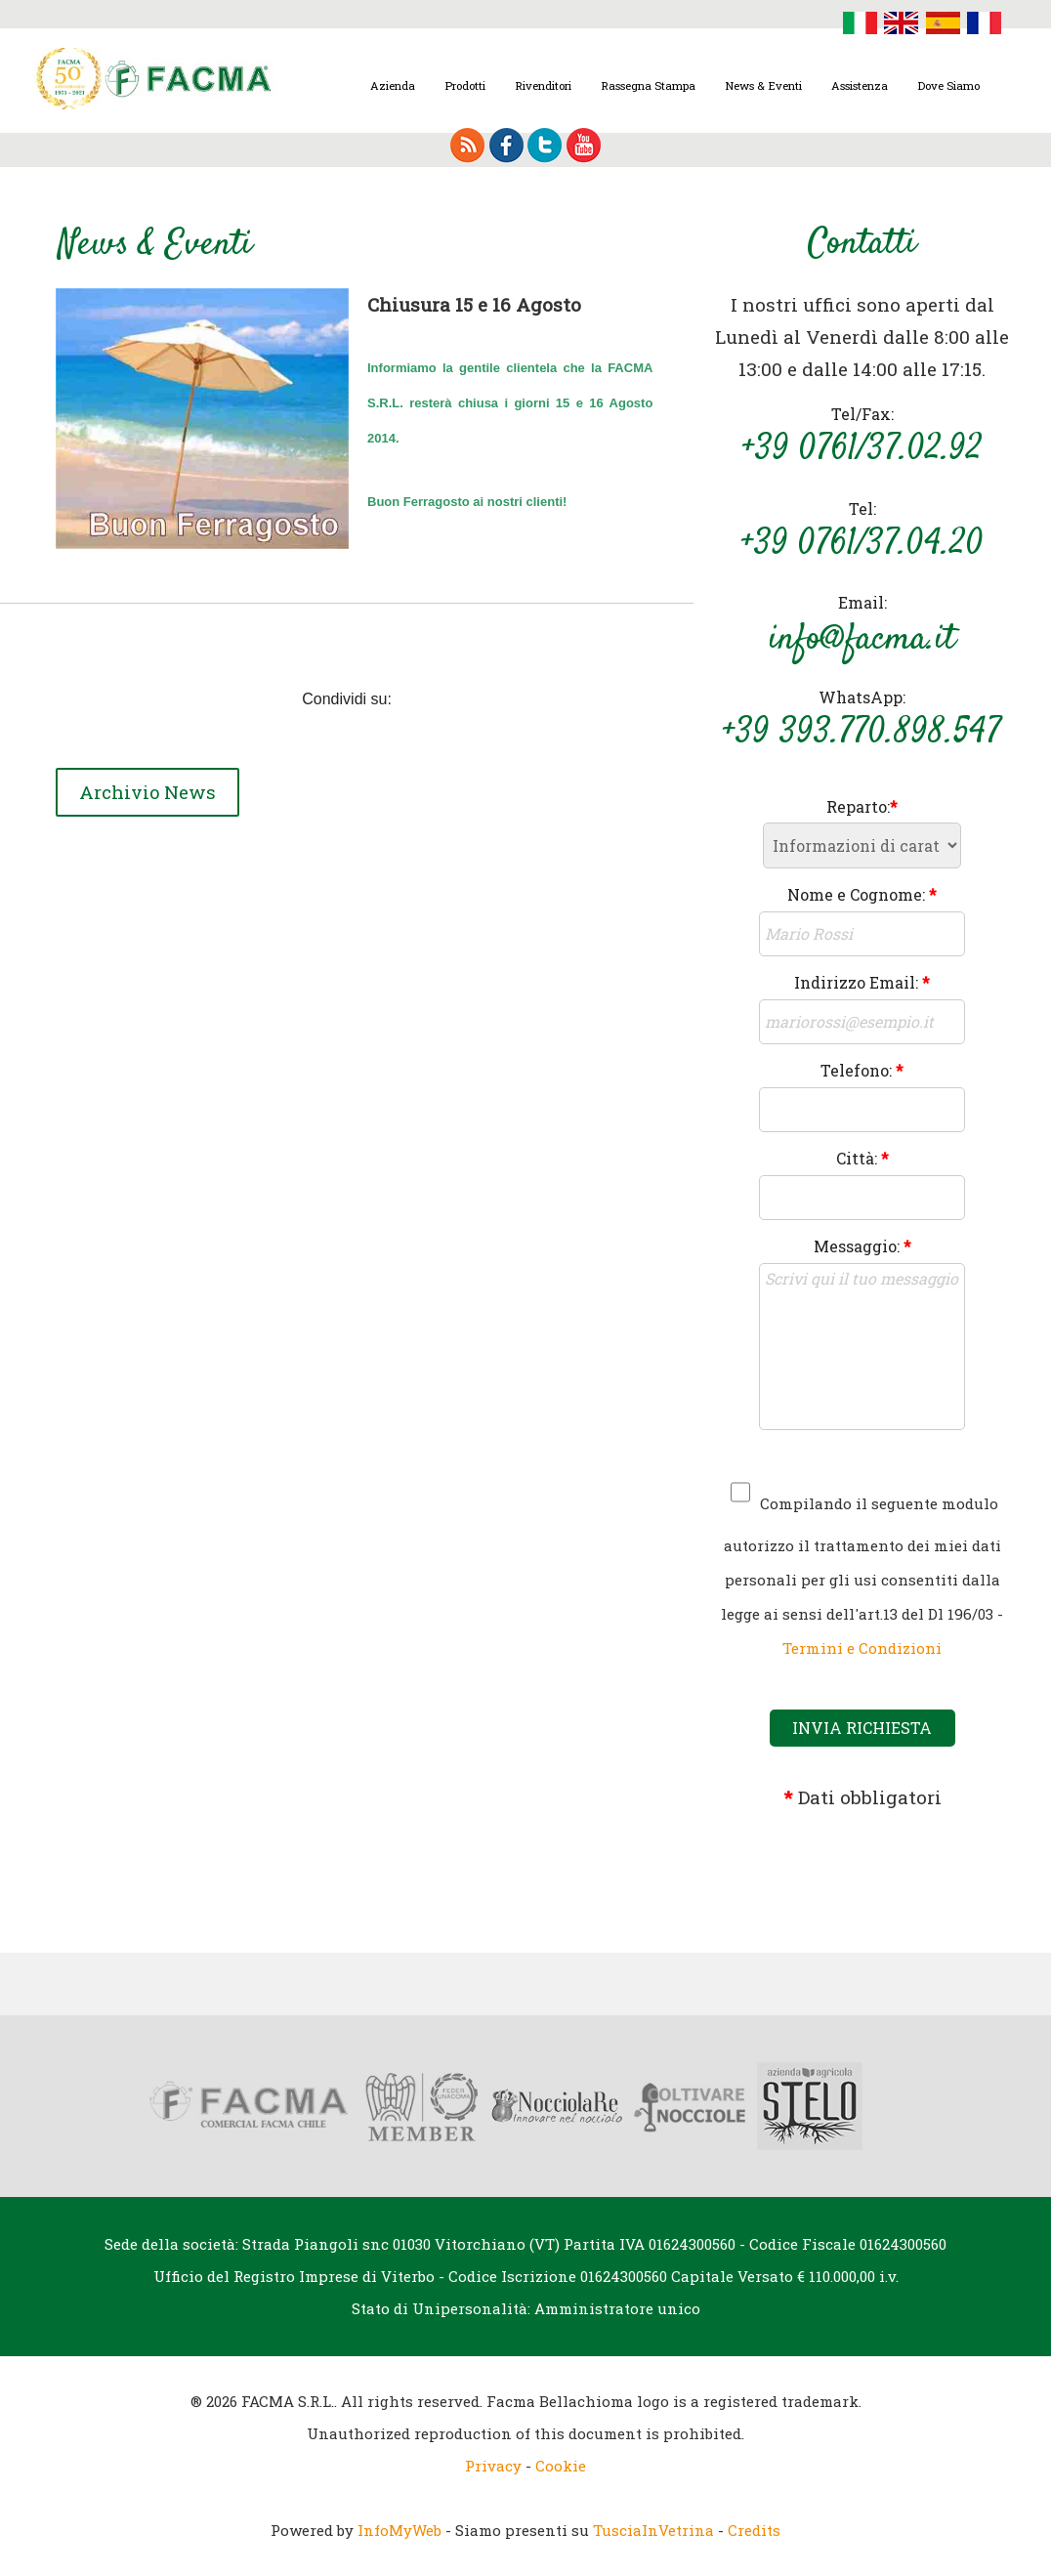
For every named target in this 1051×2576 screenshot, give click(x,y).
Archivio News (150, 793)
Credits (754, 2530)
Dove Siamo (948, 85)
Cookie (560, 2465)
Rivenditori (543, 85)
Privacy (493, 2465)
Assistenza (859, 85)
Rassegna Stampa (648, 85)
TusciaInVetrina (653, 2530)
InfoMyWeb (399, 2530)
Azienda (392, 85)
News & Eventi (763, 85)
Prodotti (464, 85)
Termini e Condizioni (862, 1648)
